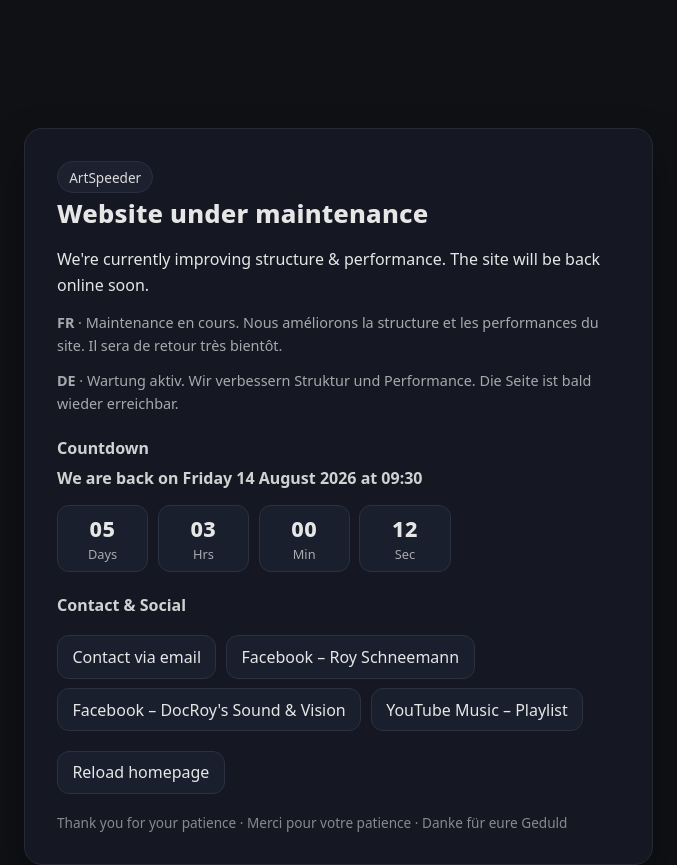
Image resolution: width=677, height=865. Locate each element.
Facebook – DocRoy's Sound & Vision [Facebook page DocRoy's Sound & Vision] (208, 710)
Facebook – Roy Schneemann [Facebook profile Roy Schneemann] (350, 657)
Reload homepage (140, 772)
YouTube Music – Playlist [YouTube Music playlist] (477, 710)
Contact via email (136, 657)
